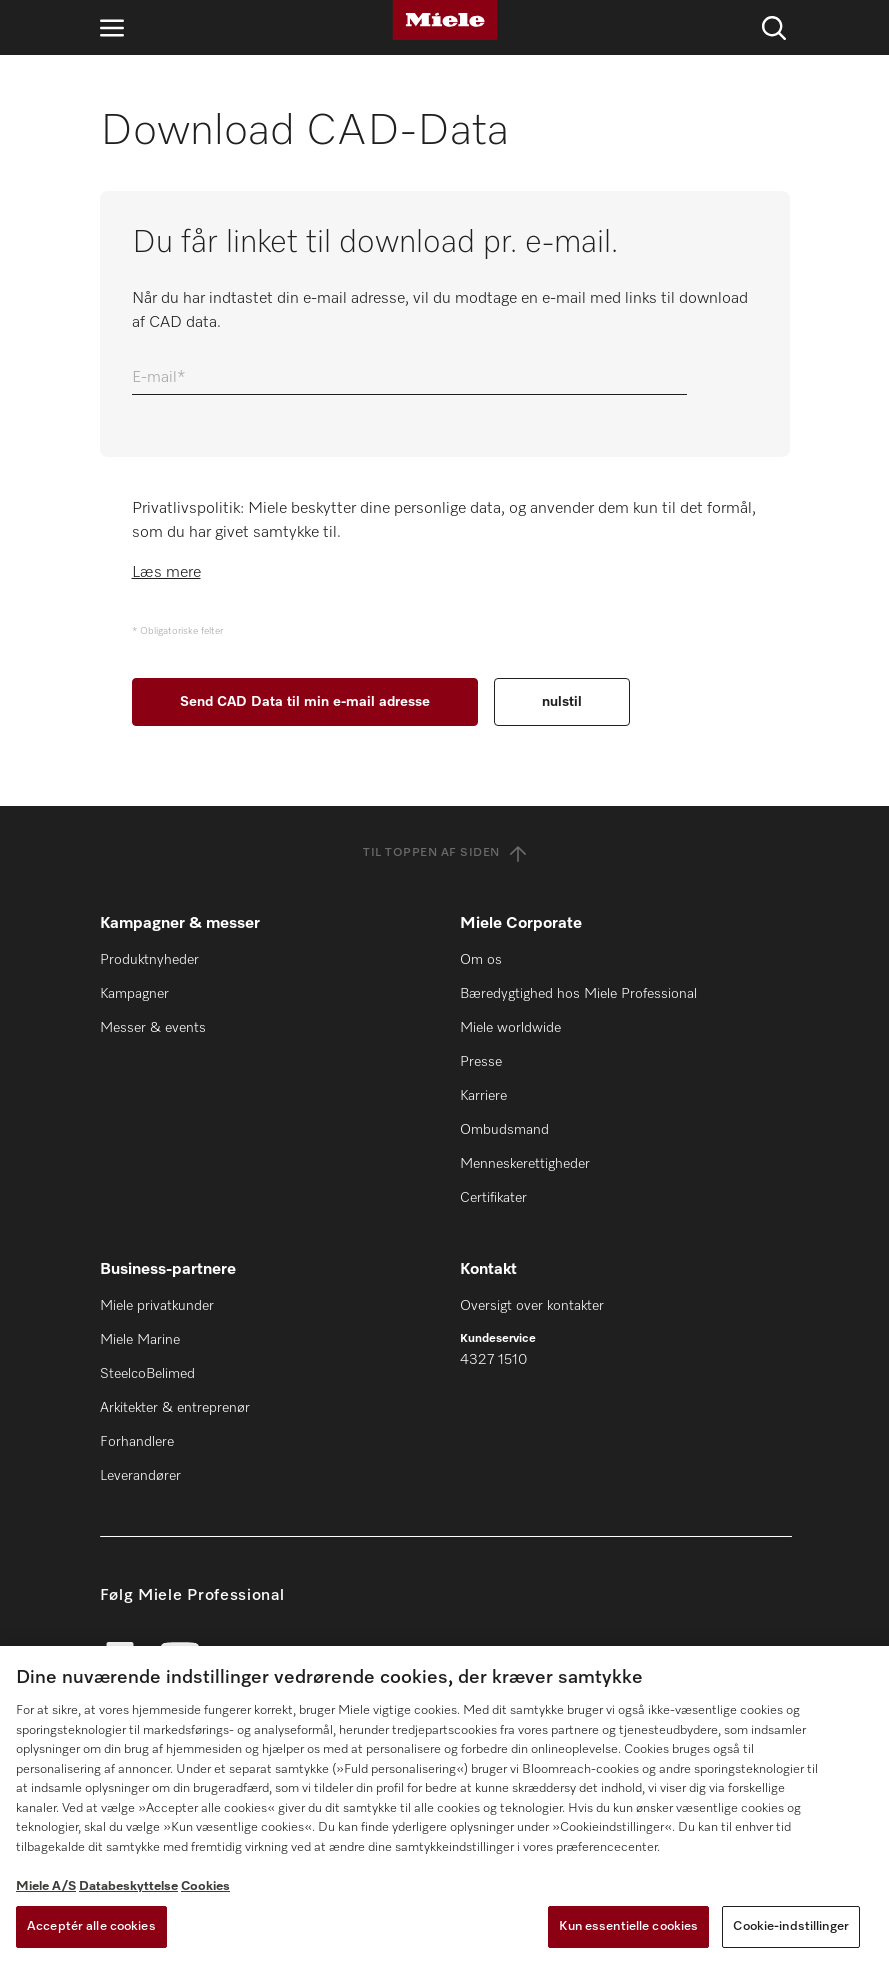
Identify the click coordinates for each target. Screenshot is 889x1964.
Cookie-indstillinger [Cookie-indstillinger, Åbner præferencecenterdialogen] (791, 1926)
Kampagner (134, 994)
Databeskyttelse (128, 1886)
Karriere (483, 1096)
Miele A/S (46, 1886)
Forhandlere (137, 1442)
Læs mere (166, 573)
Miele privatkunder (157, 1306)
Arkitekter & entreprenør (175, 1408)
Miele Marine (140, 1340)
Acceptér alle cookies (91, 1926)
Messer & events (153, 1028)
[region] (444, 1805)
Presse (481, 1062)
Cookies (205, 1886)
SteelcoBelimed (147, 1374)
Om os (481, 960)
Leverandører (140, 1476)
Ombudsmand (504, 1130)
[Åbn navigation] (112, 27)
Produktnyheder (149, 960)
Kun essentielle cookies (628, 1926)
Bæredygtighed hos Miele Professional (578, 994)
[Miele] (445, 20)
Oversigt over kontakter (532, 1306)
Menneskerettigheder (525, 1164)
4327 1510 (493, 1360)
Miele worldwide (510, 1028)
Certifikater (493, 1198)
